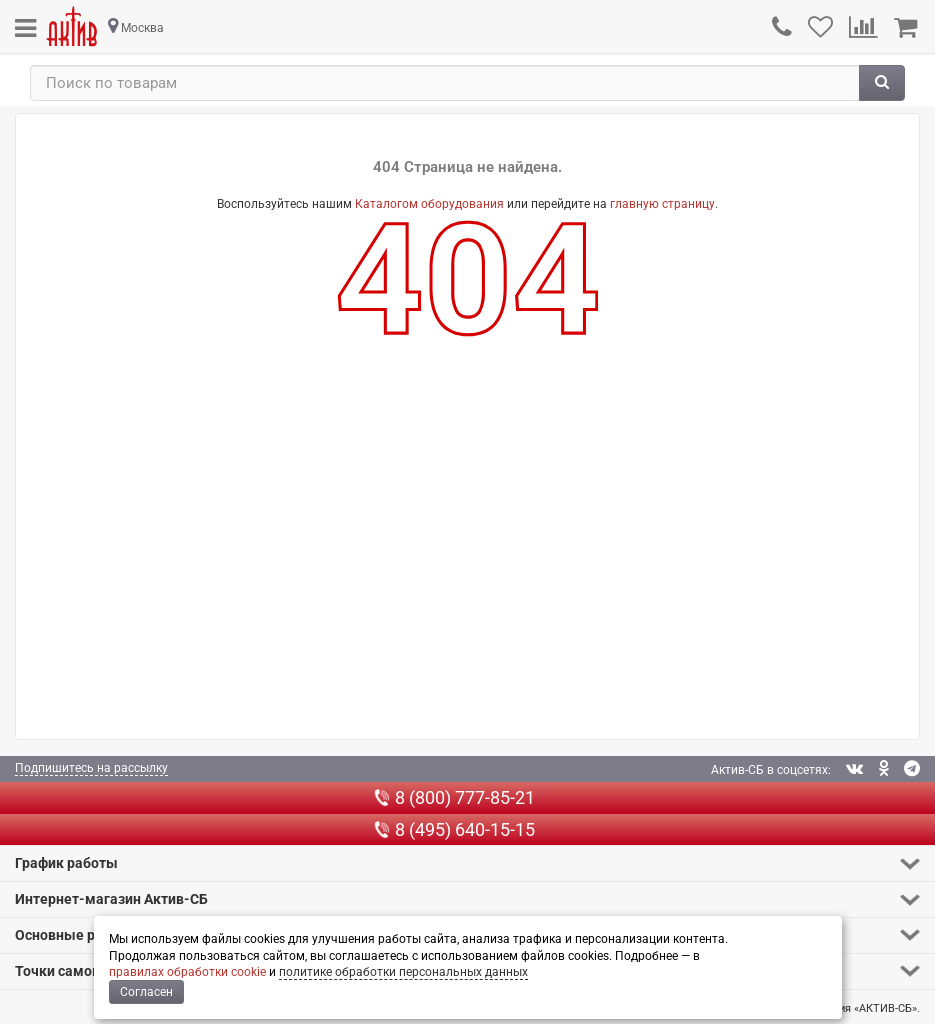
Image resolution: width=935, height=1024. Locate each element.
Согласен (146, 992)
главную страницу (662, 204)
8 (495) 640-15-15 (454, 829)
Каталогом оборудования (429, 204)
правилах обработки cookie (187, 972)
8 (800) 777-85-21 (454, 797)
